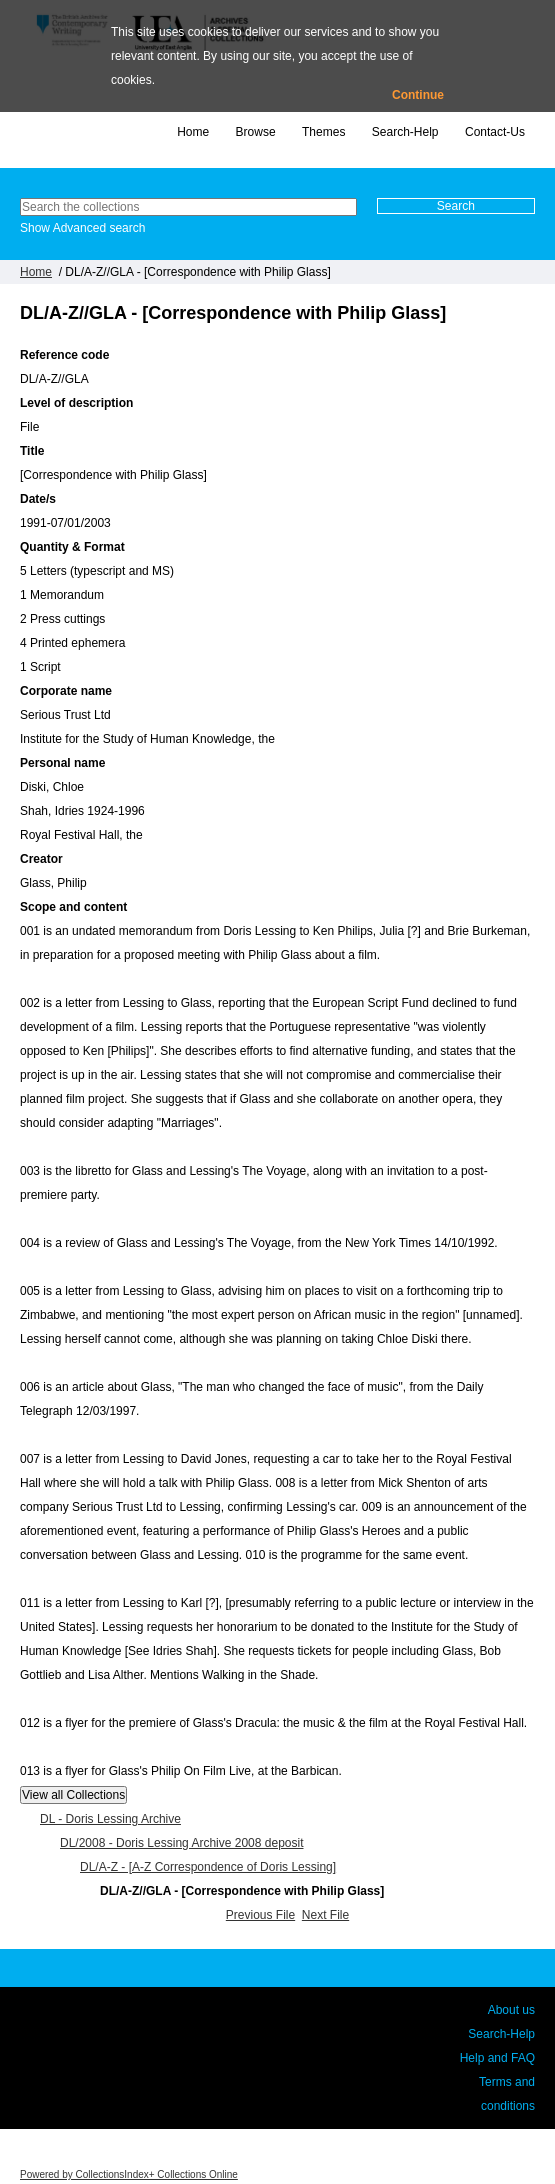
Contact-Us (495, 132)
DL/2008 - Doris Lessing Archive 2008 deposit (181, 1843)
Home (193, 132)
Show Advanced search (82, 228)
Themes (323, 132)
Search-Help (405, 132)
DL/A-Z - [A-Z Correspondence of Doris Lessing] (208, 1867)
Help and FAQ (497, 2058)
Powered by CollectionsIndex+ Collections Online (129, 2174)
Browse (256, 132)
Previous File (260, 1915)
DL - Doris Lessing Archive (110, 1819)
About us (511, 2010)
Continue (418, 95)
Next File (325, 1915)
